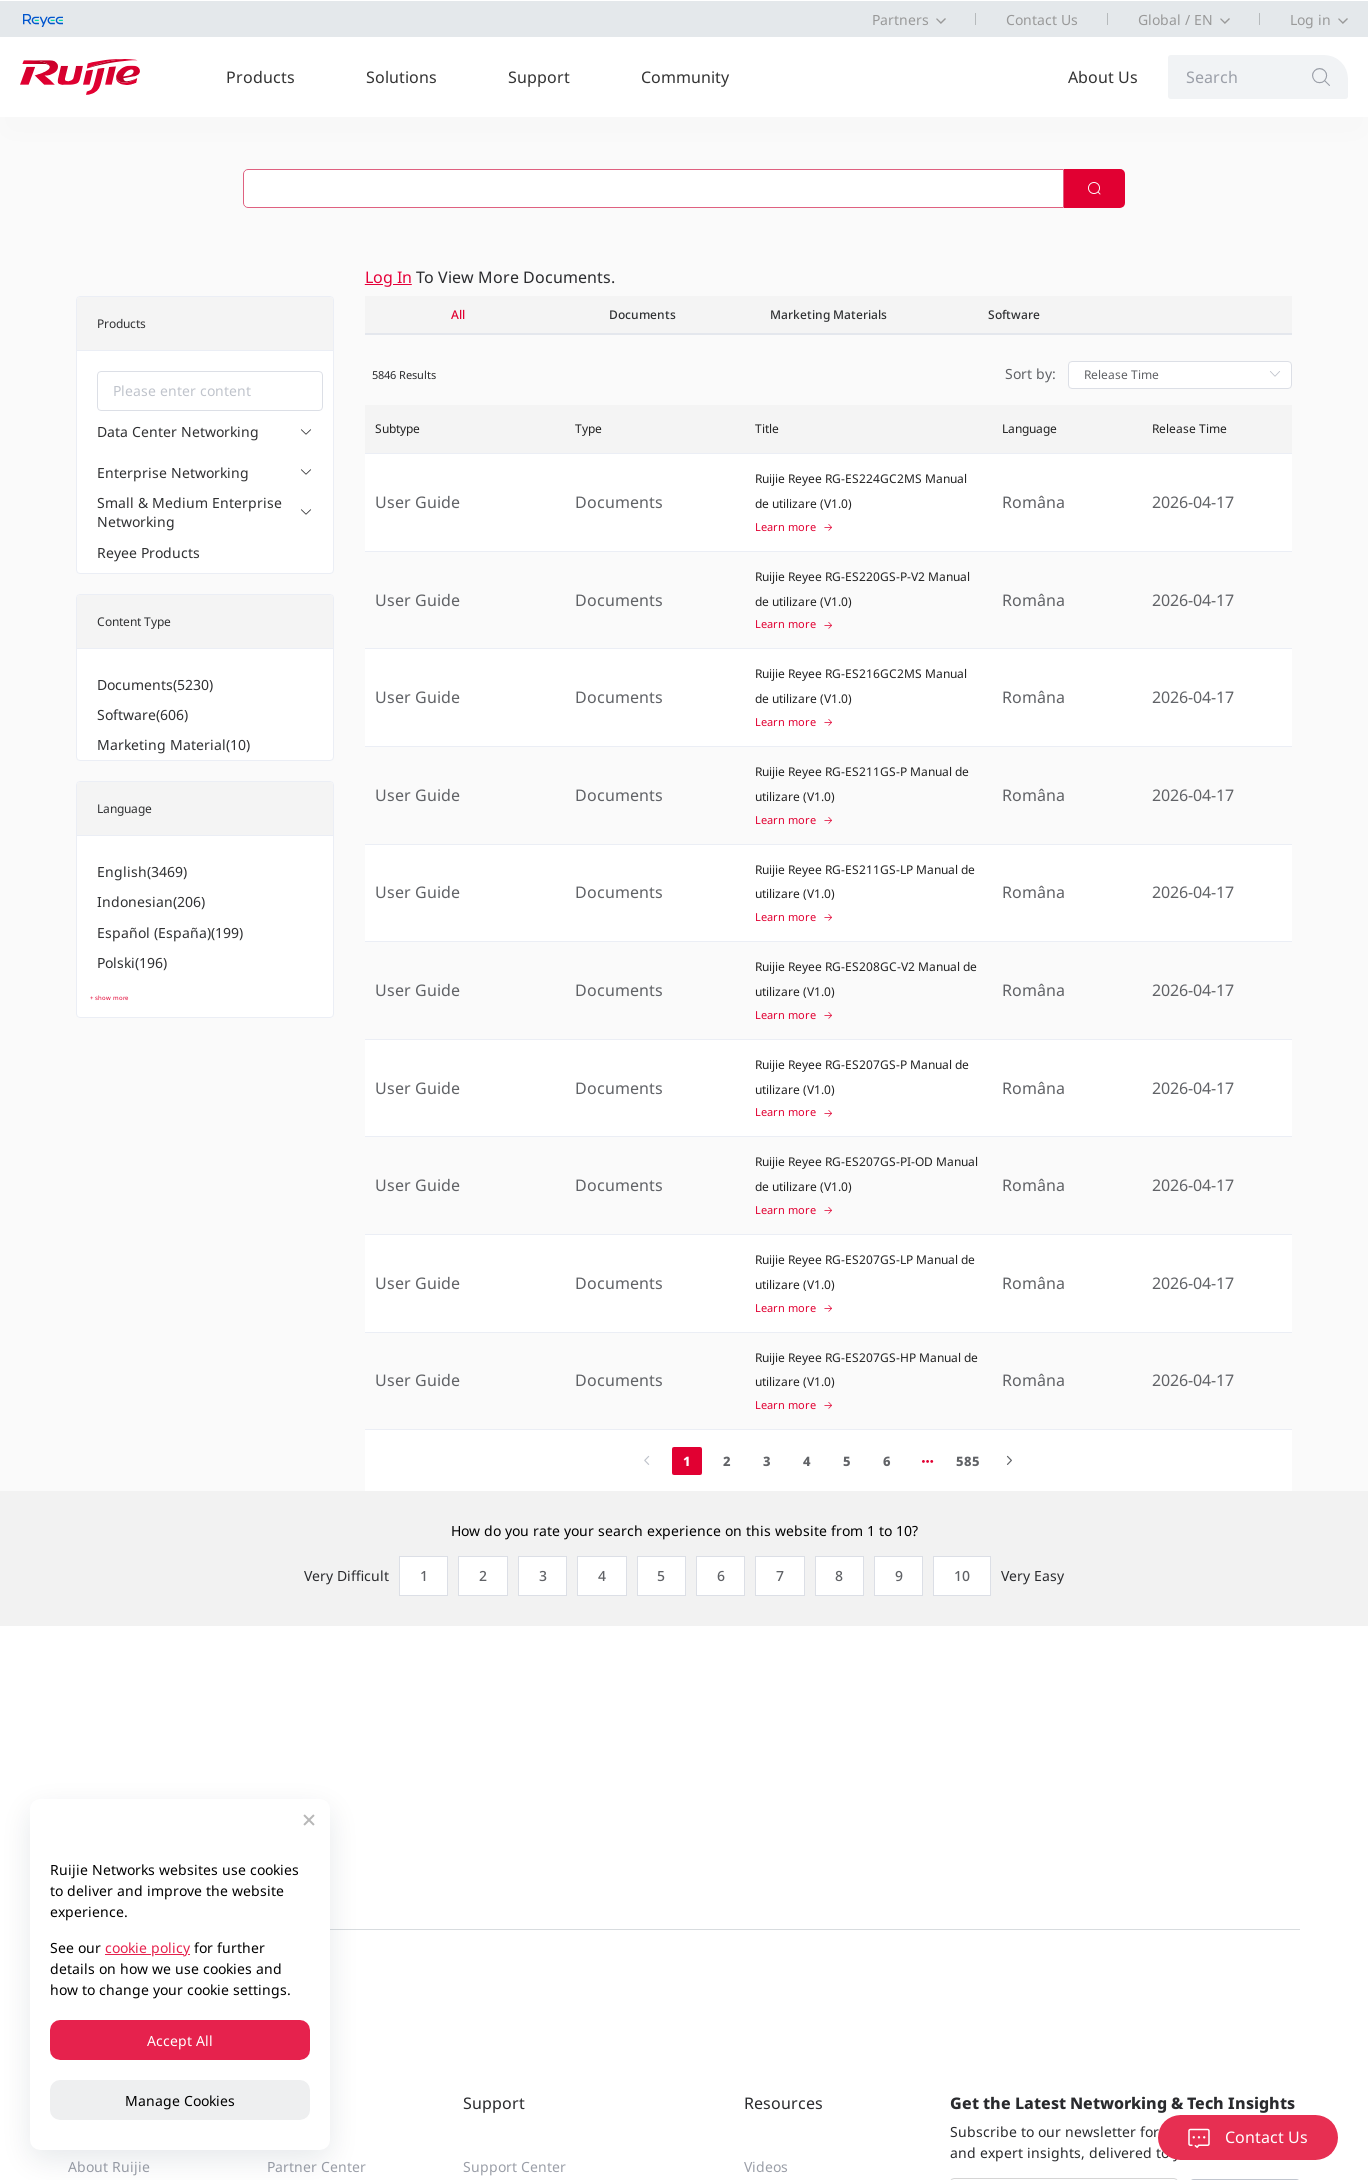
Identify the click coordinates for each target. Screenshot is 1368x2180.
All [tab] (458, 314)
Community (685, 77)
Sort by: (1030, 373)
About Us (1103, 77)
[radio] (416, 1576)
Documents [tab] (642, 314)
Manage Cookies (180, 2100)
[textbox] (210, 391)
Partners (900, 19)
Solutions (401, 77)
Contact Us (1042, 19)
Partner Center (316, 2166)
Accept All (180, 2040)
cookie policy (147, 1947)
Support (539, 77)
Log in (1310, 19)
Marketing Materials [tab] (828, 314)
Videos (766, 2166)
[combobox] (210, 391)
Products (260, 77)
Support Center (514, 2166)
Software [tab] (1014, 314)
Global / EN (1175, 19)
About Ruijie (109, 2166)
